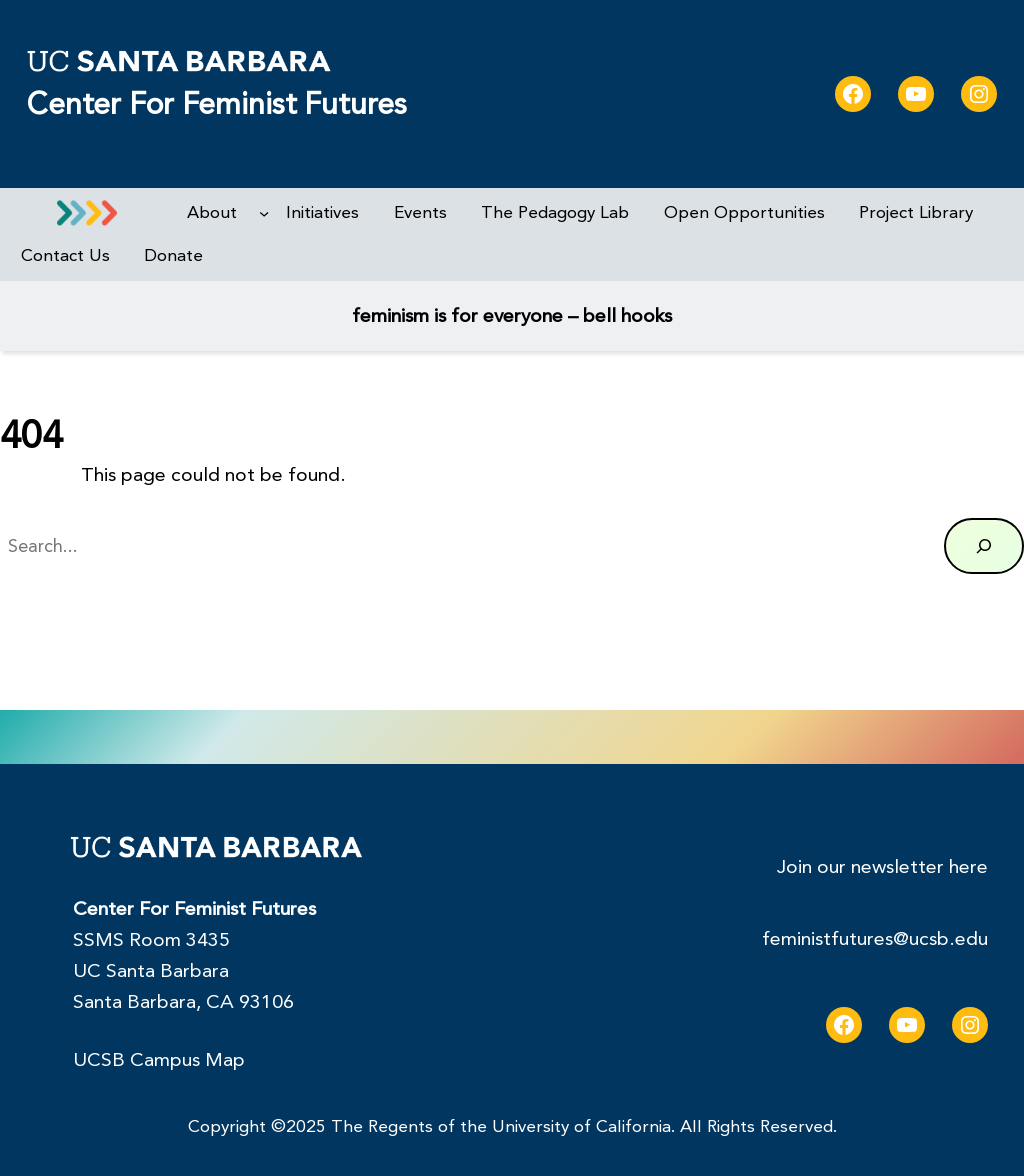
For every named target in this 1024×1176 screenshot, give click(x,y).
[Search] (984, 546)
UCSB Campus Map (159, 1060)
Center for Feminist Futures (216, 104)
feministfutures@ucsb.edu (875, 939)
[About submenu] (264, 213)
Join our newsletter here (882, 867)
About (212, 212)
